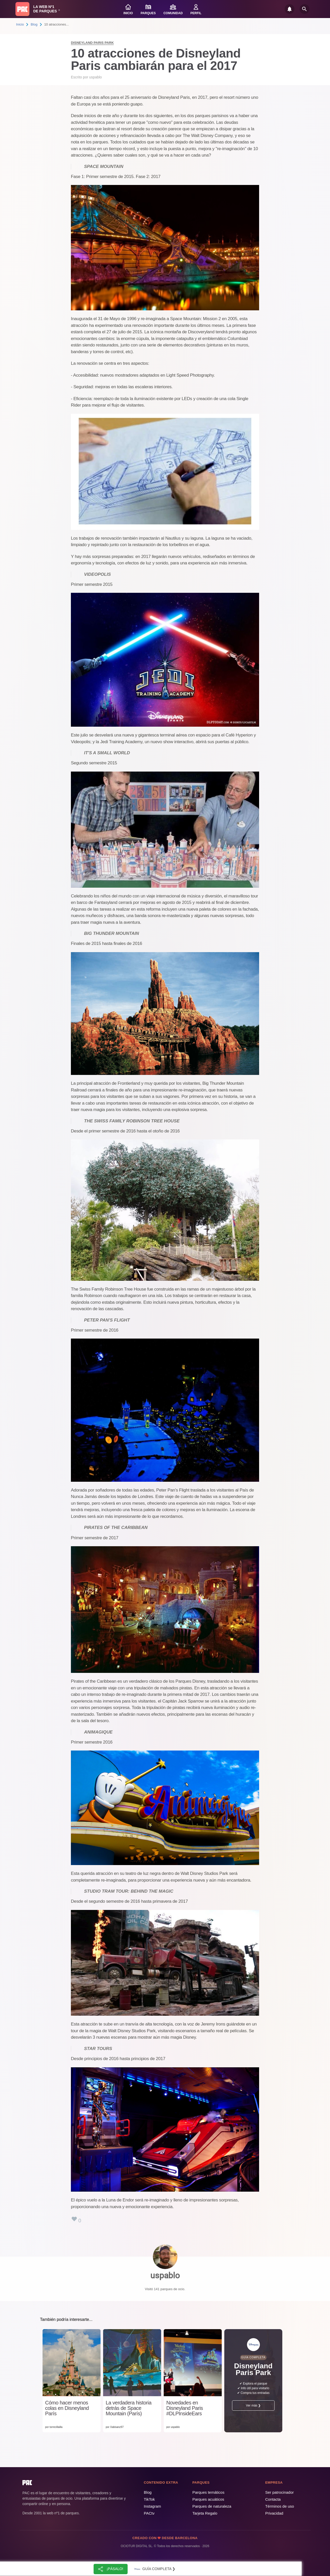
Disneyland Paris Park (92, 43)
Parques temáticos (208, 2492)
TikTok (149, 2499)
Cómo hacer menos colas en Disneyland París (67, 2408)
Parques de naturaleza (211, 2506)
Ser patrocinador (279, 2492)
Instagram (152, 2506)
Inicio (20, 24)
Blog (34, 24)
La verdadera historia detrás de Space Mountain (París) (128, 2408)
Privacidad (274, 2513)
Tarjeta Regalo (204, 2513)
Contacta (273, 2499)
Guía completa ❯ (154, 2569)
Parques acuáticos (208, 2499)
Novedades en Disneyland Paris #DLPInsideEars (184, 2408)
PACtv (149, 2513)
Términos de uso (279, 2506)
